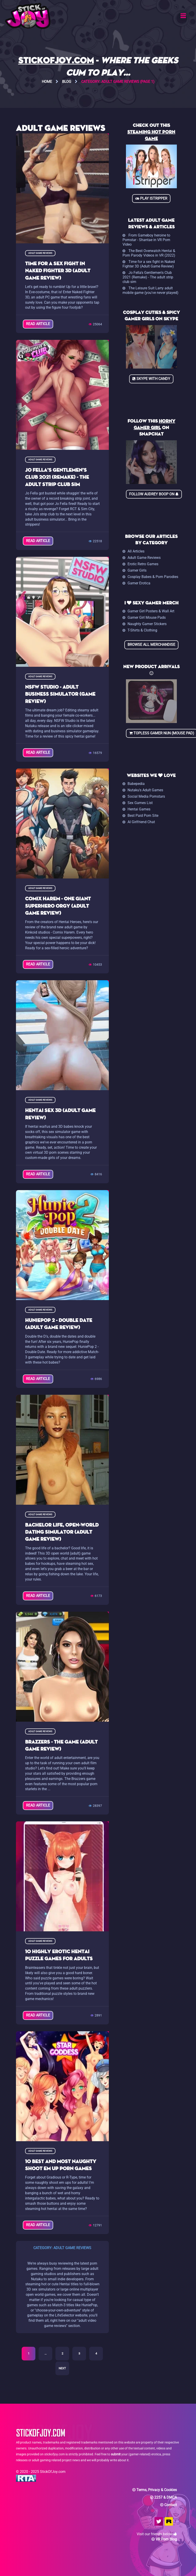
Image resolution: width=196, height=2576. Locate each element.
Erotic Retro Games (143, 564)
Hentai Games (139, 809)
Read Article (38, 324)
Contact (170, 2505)
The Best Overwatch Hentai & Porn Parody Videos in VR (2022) (149, 253)
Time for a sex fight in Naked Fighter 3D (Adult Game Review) (149, 264)
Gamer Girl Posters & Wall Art (151, 611)
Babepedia (136, 783)
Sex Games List (140, 803)
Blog (66, 81)
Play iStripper (151, 198)
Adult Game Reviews (144, 557)
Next (62, 2368)
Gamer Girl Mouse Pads (147, 617)
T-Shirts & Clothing (142, 630)
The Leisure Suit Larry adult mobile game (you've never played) (150, 290)
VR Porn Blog (166, 2539)
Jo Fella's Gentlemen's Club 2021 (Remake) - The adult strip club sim (148, 277)
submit (116, 2454)
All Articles (136, 551)
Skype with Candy (151, 379)
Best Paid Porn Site (143, 815)
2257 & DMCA (165, 2497)
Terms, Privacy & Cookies (156, 2490)
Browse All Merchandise (151, 644)
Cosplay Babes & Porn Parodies (153, 577)
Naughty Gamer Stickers (147, 624)
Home (47, 81)
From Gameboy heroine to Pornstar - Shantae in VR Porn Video (146, 240)
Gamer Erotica (139, 583)
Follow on (154, 494)
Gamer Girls (137, 570)
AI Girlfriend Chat (141, 822)
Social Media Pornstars (146, 796)
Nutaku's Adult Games (145, 790)
